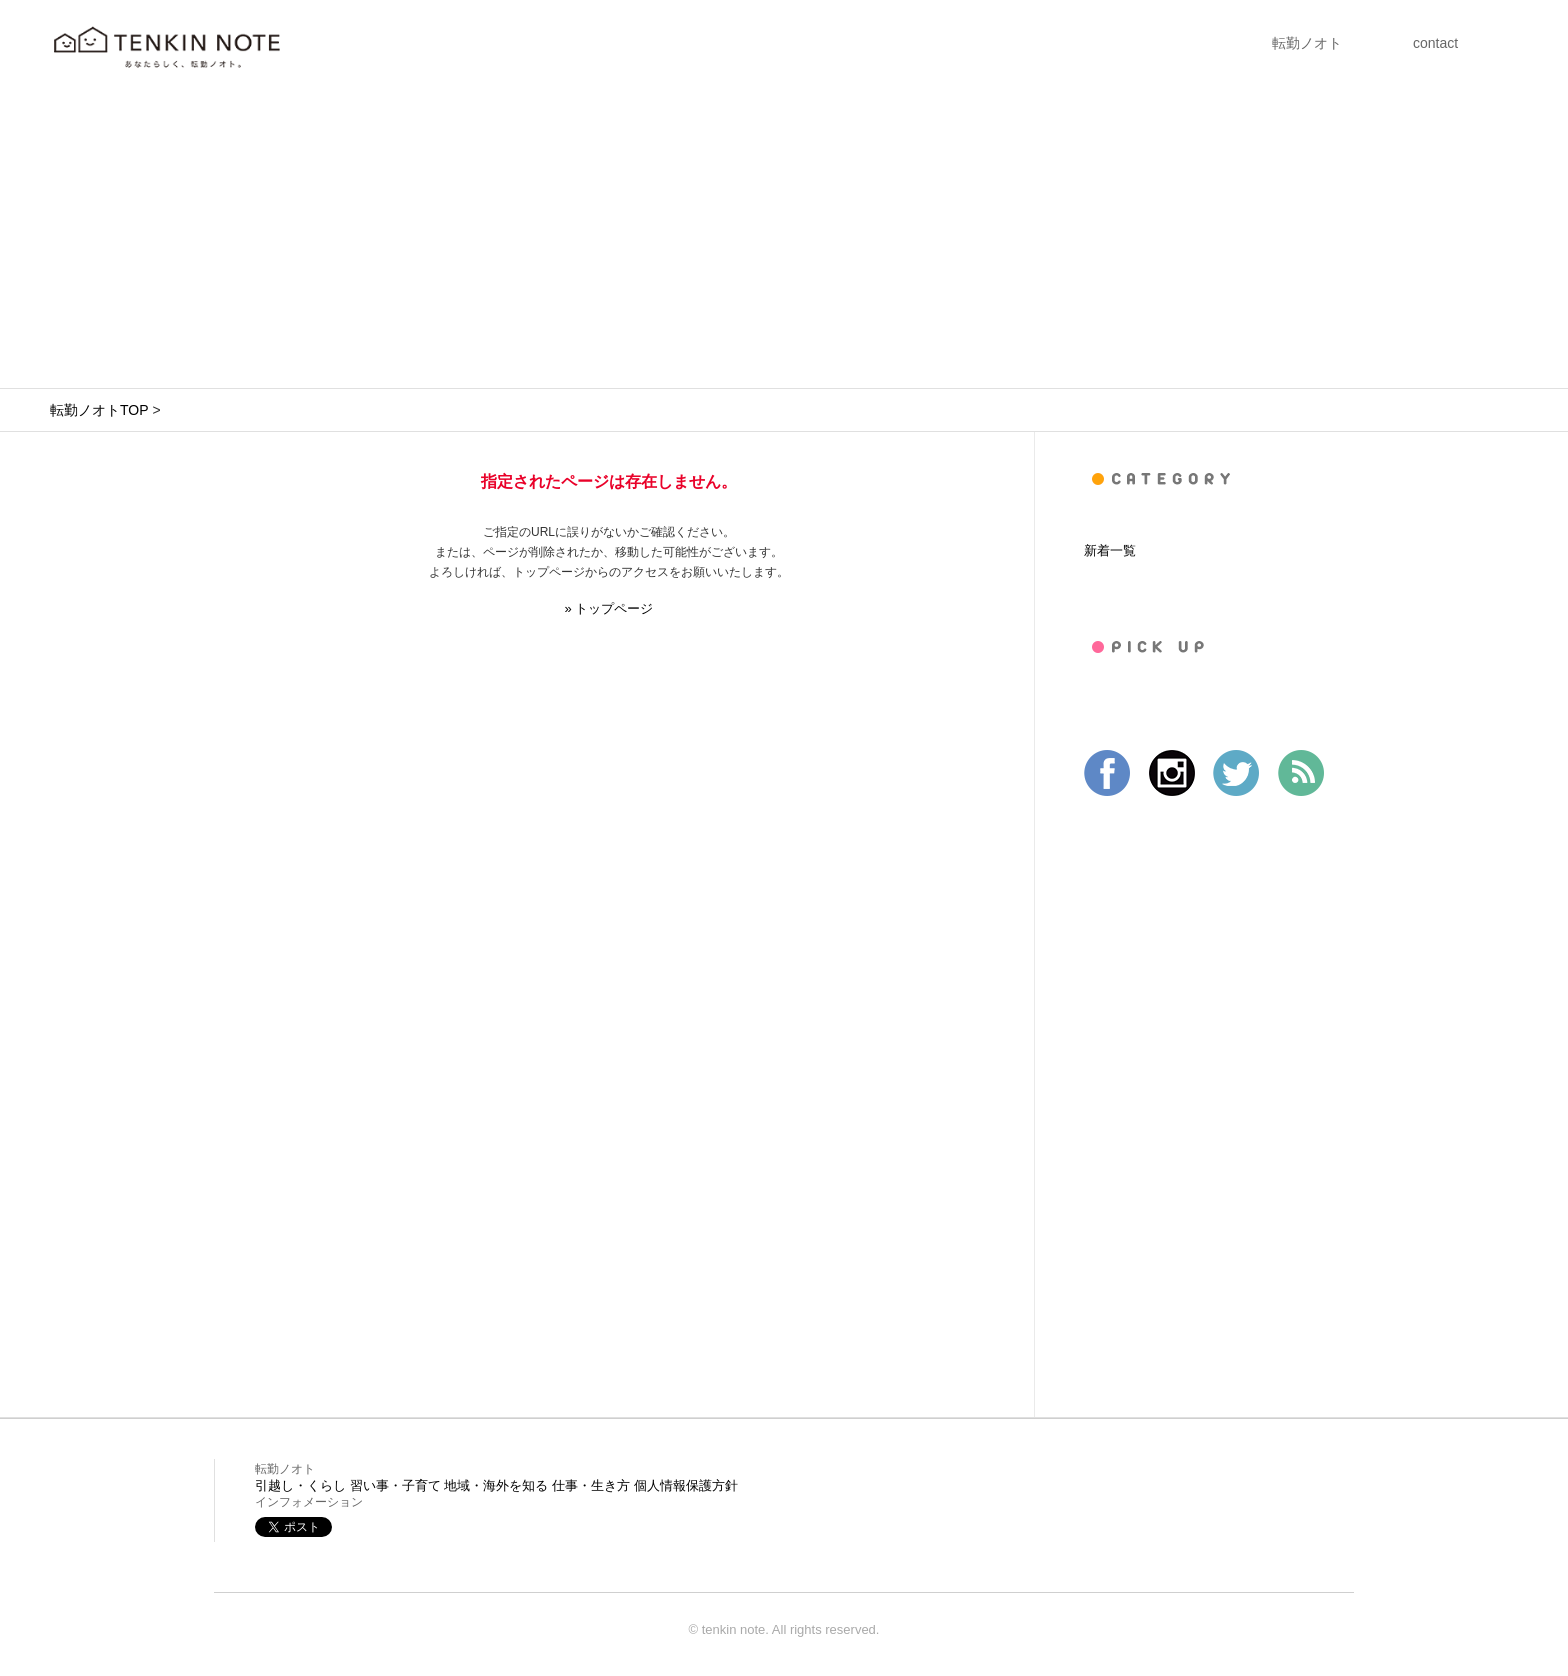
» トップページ (609, 608)
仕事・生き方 (591, 1485)
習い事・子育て (395, 1485)
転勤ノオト (1307, 43)
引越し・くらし (300, 1485)
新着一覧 (1110, 550)
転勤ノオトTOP (99, 410)
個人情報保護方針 (686, 1485)
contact (1435, 43)
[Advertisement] (784, 238)
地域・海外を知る (496, 1485)
